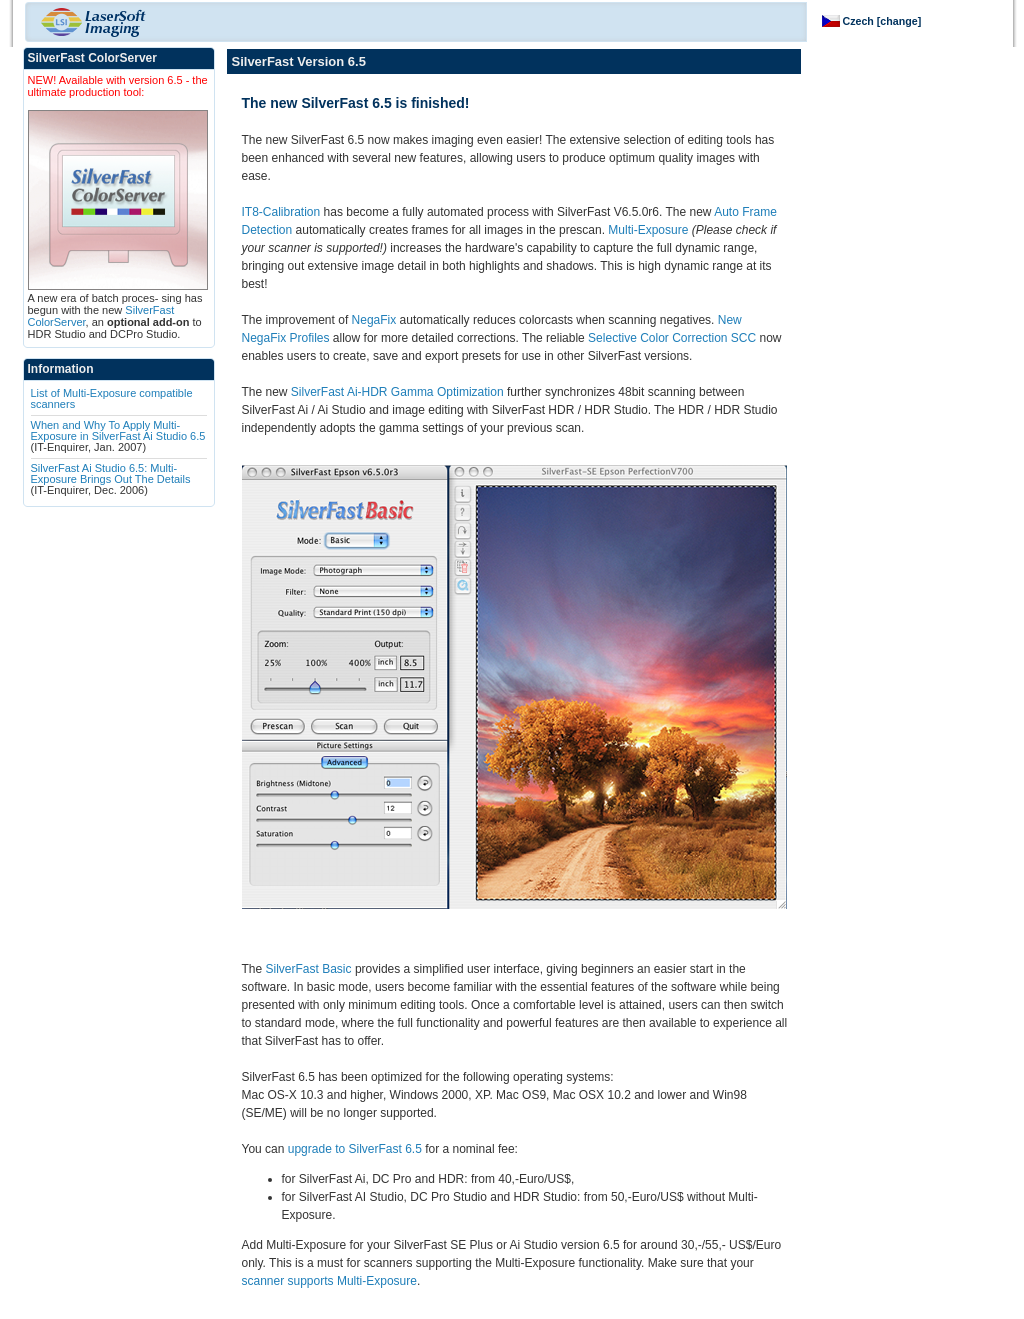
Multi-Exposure (648, 230)
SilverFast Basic (309, 969)
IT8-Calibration (281, 212)
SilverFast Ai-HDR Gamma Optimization (397, 392)
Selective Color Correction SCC (672, 338)
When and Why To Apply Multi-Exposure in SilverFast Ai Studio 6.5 (118, 430)
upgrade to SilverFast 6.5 (355, 1149)
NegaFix (374, 320)
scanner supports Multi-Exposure (329, 1281)
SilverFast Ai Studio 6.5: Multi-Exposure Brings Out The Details (111, 473)
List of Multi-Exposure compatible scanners (112, 398)
